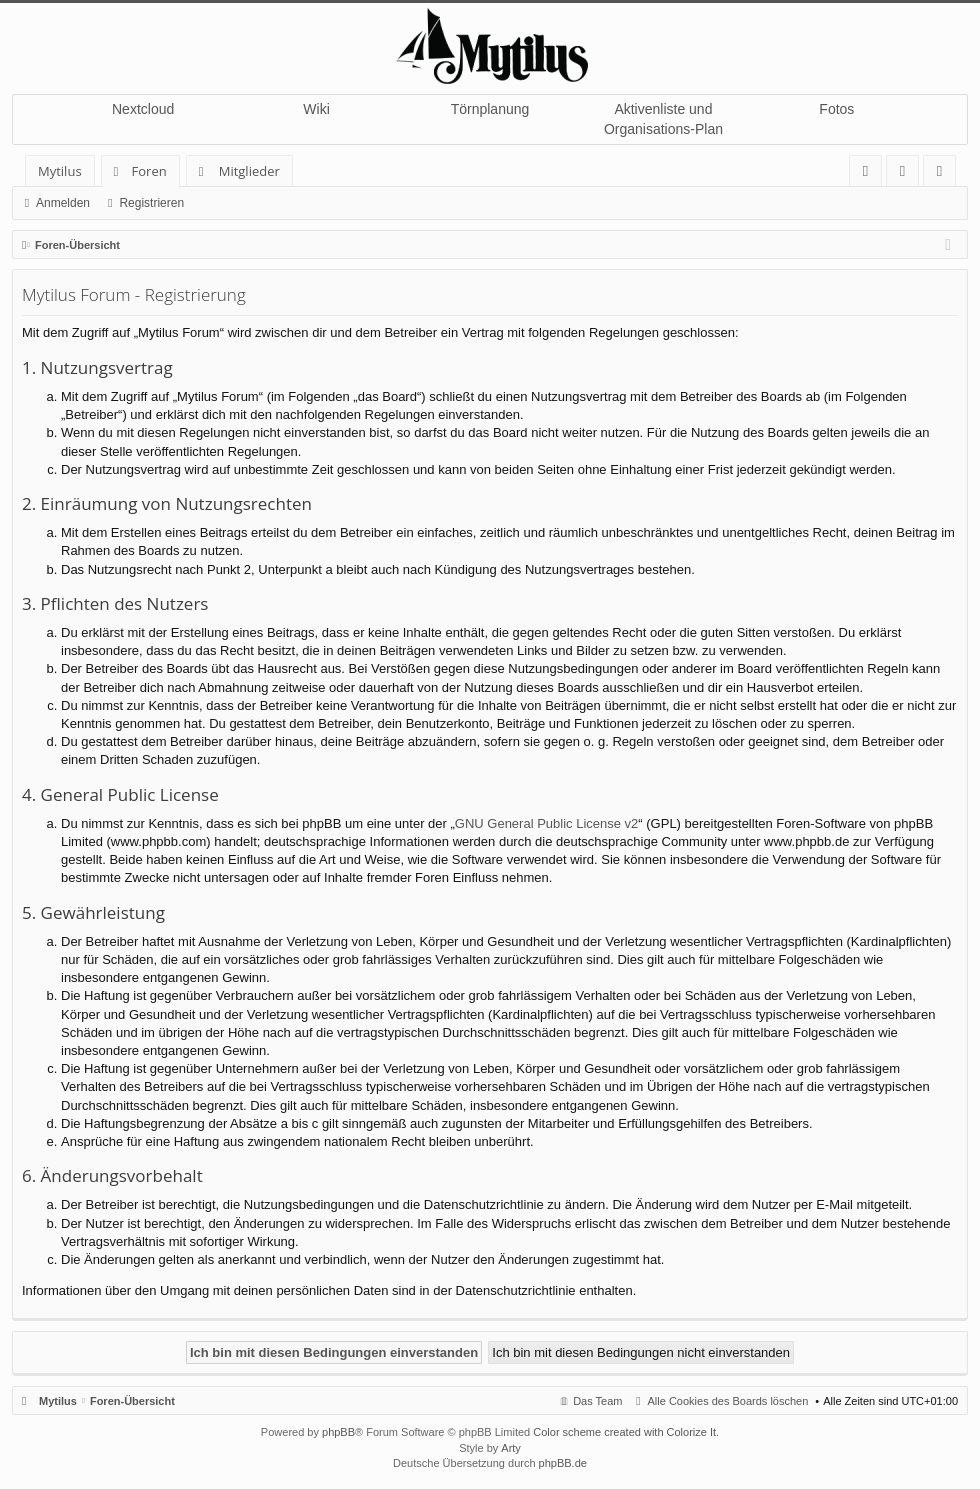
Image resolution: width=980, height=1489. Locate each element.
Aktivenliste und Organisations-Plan (663, 119)
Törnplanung (490, 109)
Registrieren (151, 203)
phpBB (338, 1432)
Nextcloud (143, 109)
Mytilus (60, 171)
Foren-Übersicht (132, 1401)
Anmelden (63, 203)
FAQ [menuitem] (872, 174)
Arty (511, 1448)
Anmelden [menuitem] (908, 174)
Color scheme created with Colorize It (624, 1432)
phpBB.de (563, 1463)
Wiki (316, 109)
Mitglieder (249, 171)
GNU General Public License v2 (547, 823)
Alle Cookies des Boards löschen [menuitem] (728, 1401)
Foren (149, 171)
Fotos (836, 109)
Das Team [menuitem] (597, 1401)
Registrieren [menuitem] (944, 174)
